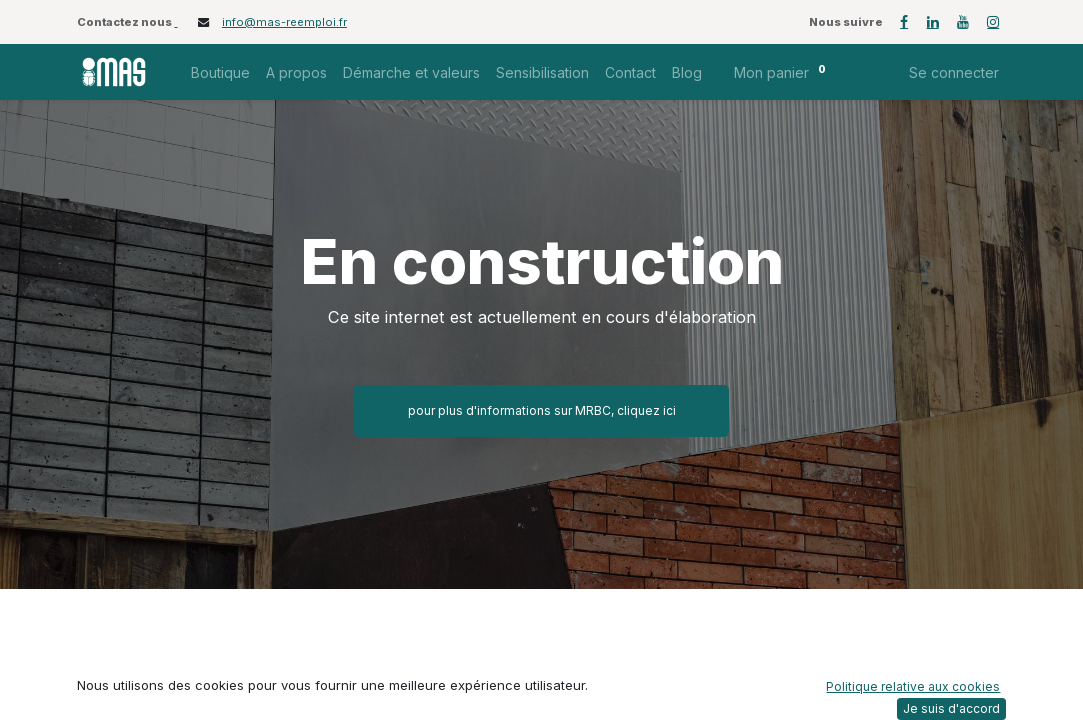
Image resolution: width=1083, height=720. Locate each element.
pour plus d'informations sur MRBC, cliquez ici (542, 410)
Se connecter (954, 72)
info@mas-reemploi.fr (284, 22)
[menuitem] (220, 72)
